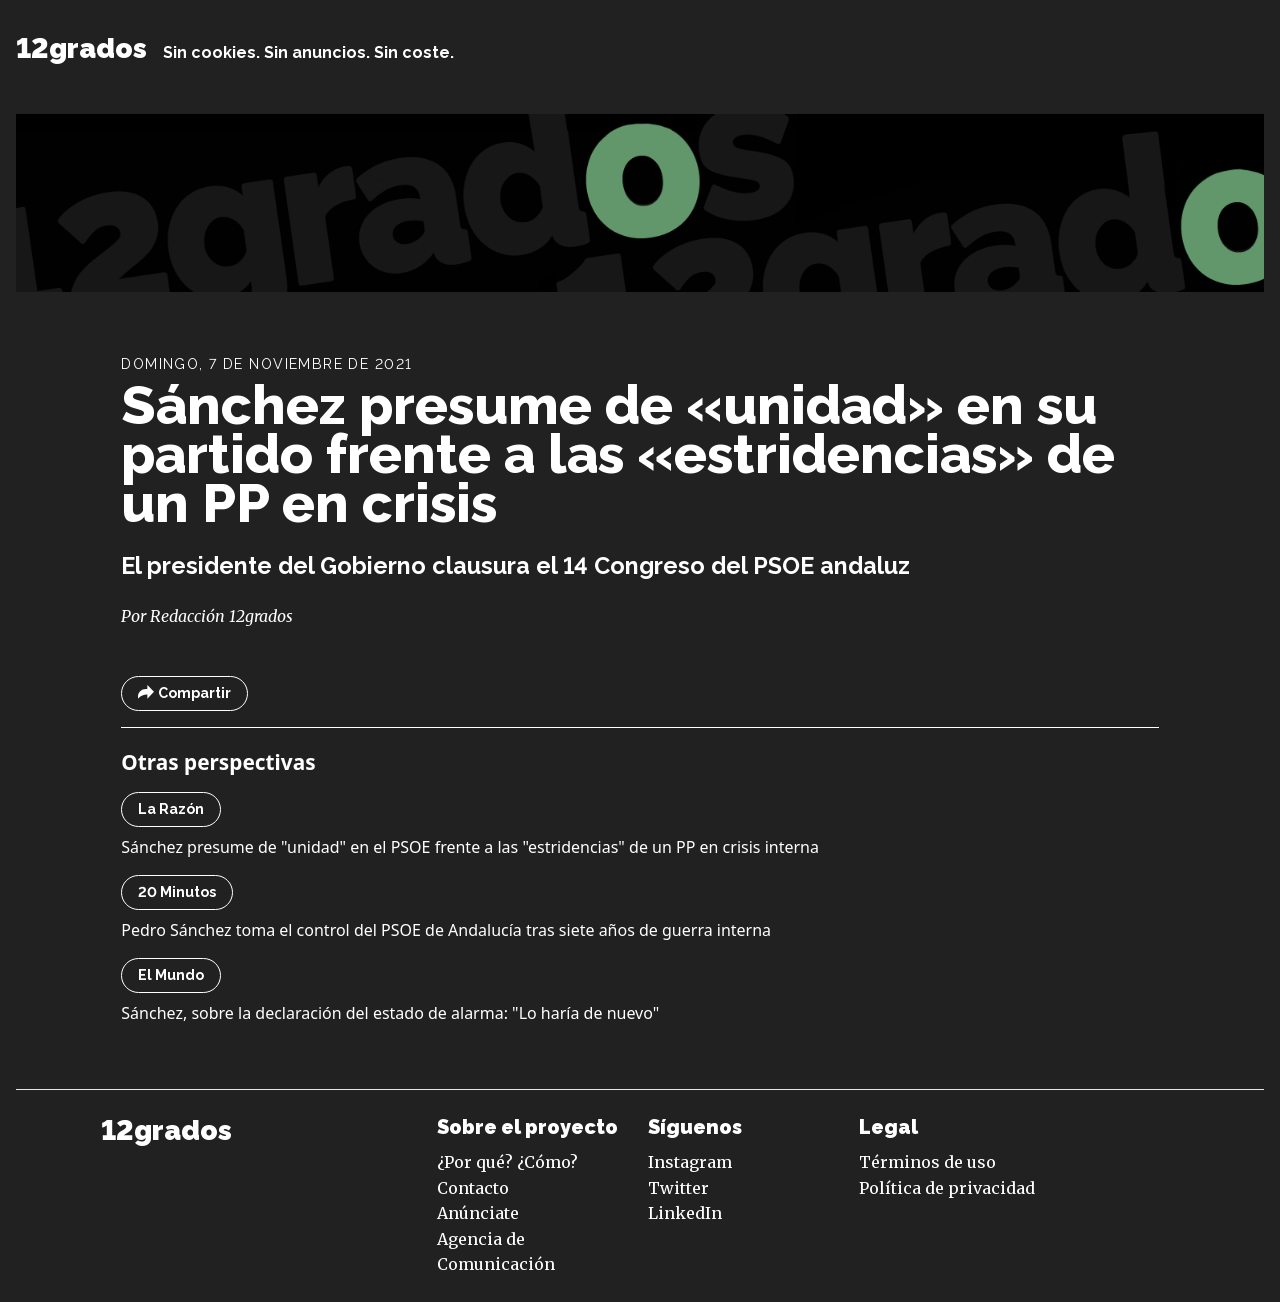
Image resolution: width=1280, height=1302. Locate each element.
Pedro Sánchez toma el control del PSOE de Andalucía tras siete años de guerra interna (446, 930)
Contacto (473, 1188)
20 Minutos (177, 892)
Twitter (678, 1188)
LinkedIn (685, 1213)
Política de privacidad (947, 1188)
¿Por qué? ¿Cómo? (507, 1162)
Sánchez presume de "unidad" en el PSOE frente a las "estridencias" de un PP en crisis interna (470, 847)
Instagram (690, 1162)
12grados (81, 48)
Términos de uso (927, 1162)
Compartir (184, 693)
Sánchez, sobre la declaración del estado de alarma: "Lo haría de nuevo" (390, 1013)
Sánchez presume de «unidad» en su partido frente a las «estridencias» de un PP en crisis (618, 454)
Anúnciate (478, 1213)
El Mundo (171, 975)
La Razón (171, 809)
